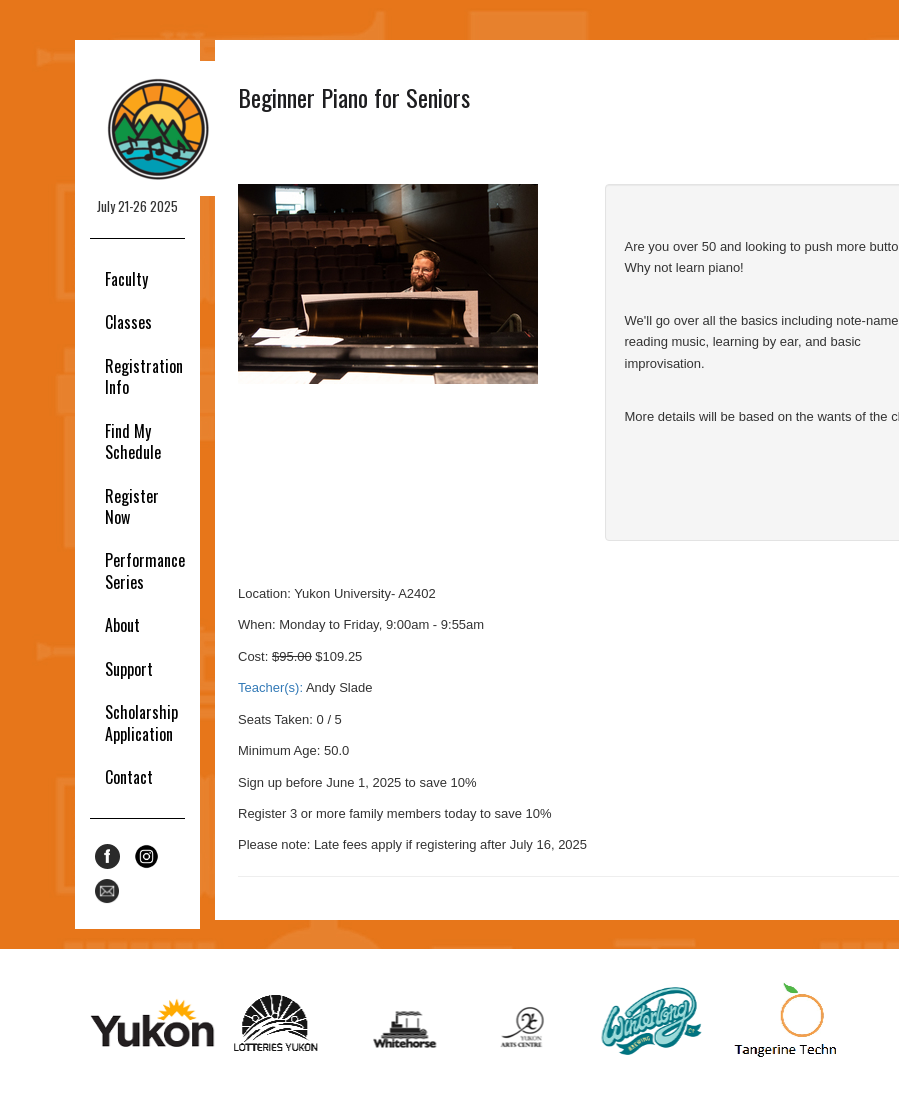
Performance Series (145, 570)
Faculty (126, 279)
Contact (129, 777)
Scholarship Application (141, 722)
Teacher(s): (270, 687)
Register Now (132, 506)
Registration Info (144, 376)
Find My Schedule (133, 441)
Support (129, 669)
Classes (128, 322)
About (122, 625)
